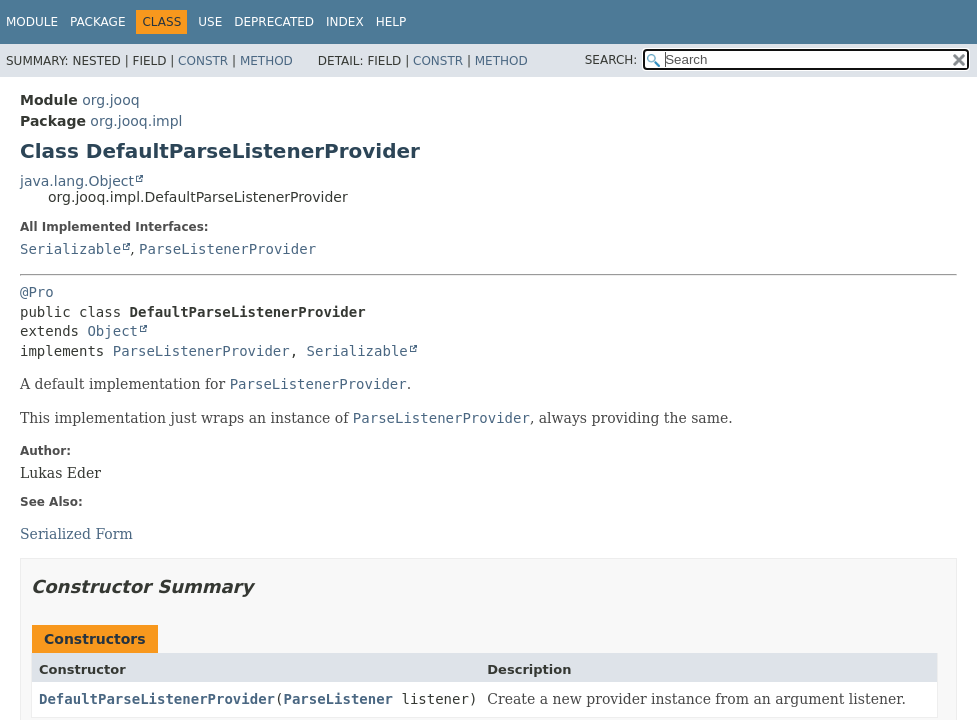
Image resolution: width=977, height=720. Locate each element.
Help (391, 22)
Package (97, 22)
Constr (203, 61)
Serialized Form (76, 534)
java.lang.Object (77, 181)
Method (266, 61)
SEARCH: (611, 60)
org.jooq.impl (136, 121)
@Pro (37, 292)
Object (112, 331)
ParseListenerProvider (227, 249)
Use (210, 22)
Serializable (70, 249)
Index (345, 22)
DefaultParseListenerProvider (157, 699)
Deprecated (274, 22)
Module (32, 22)
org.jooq (110, 100)
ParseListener (338, 699)
